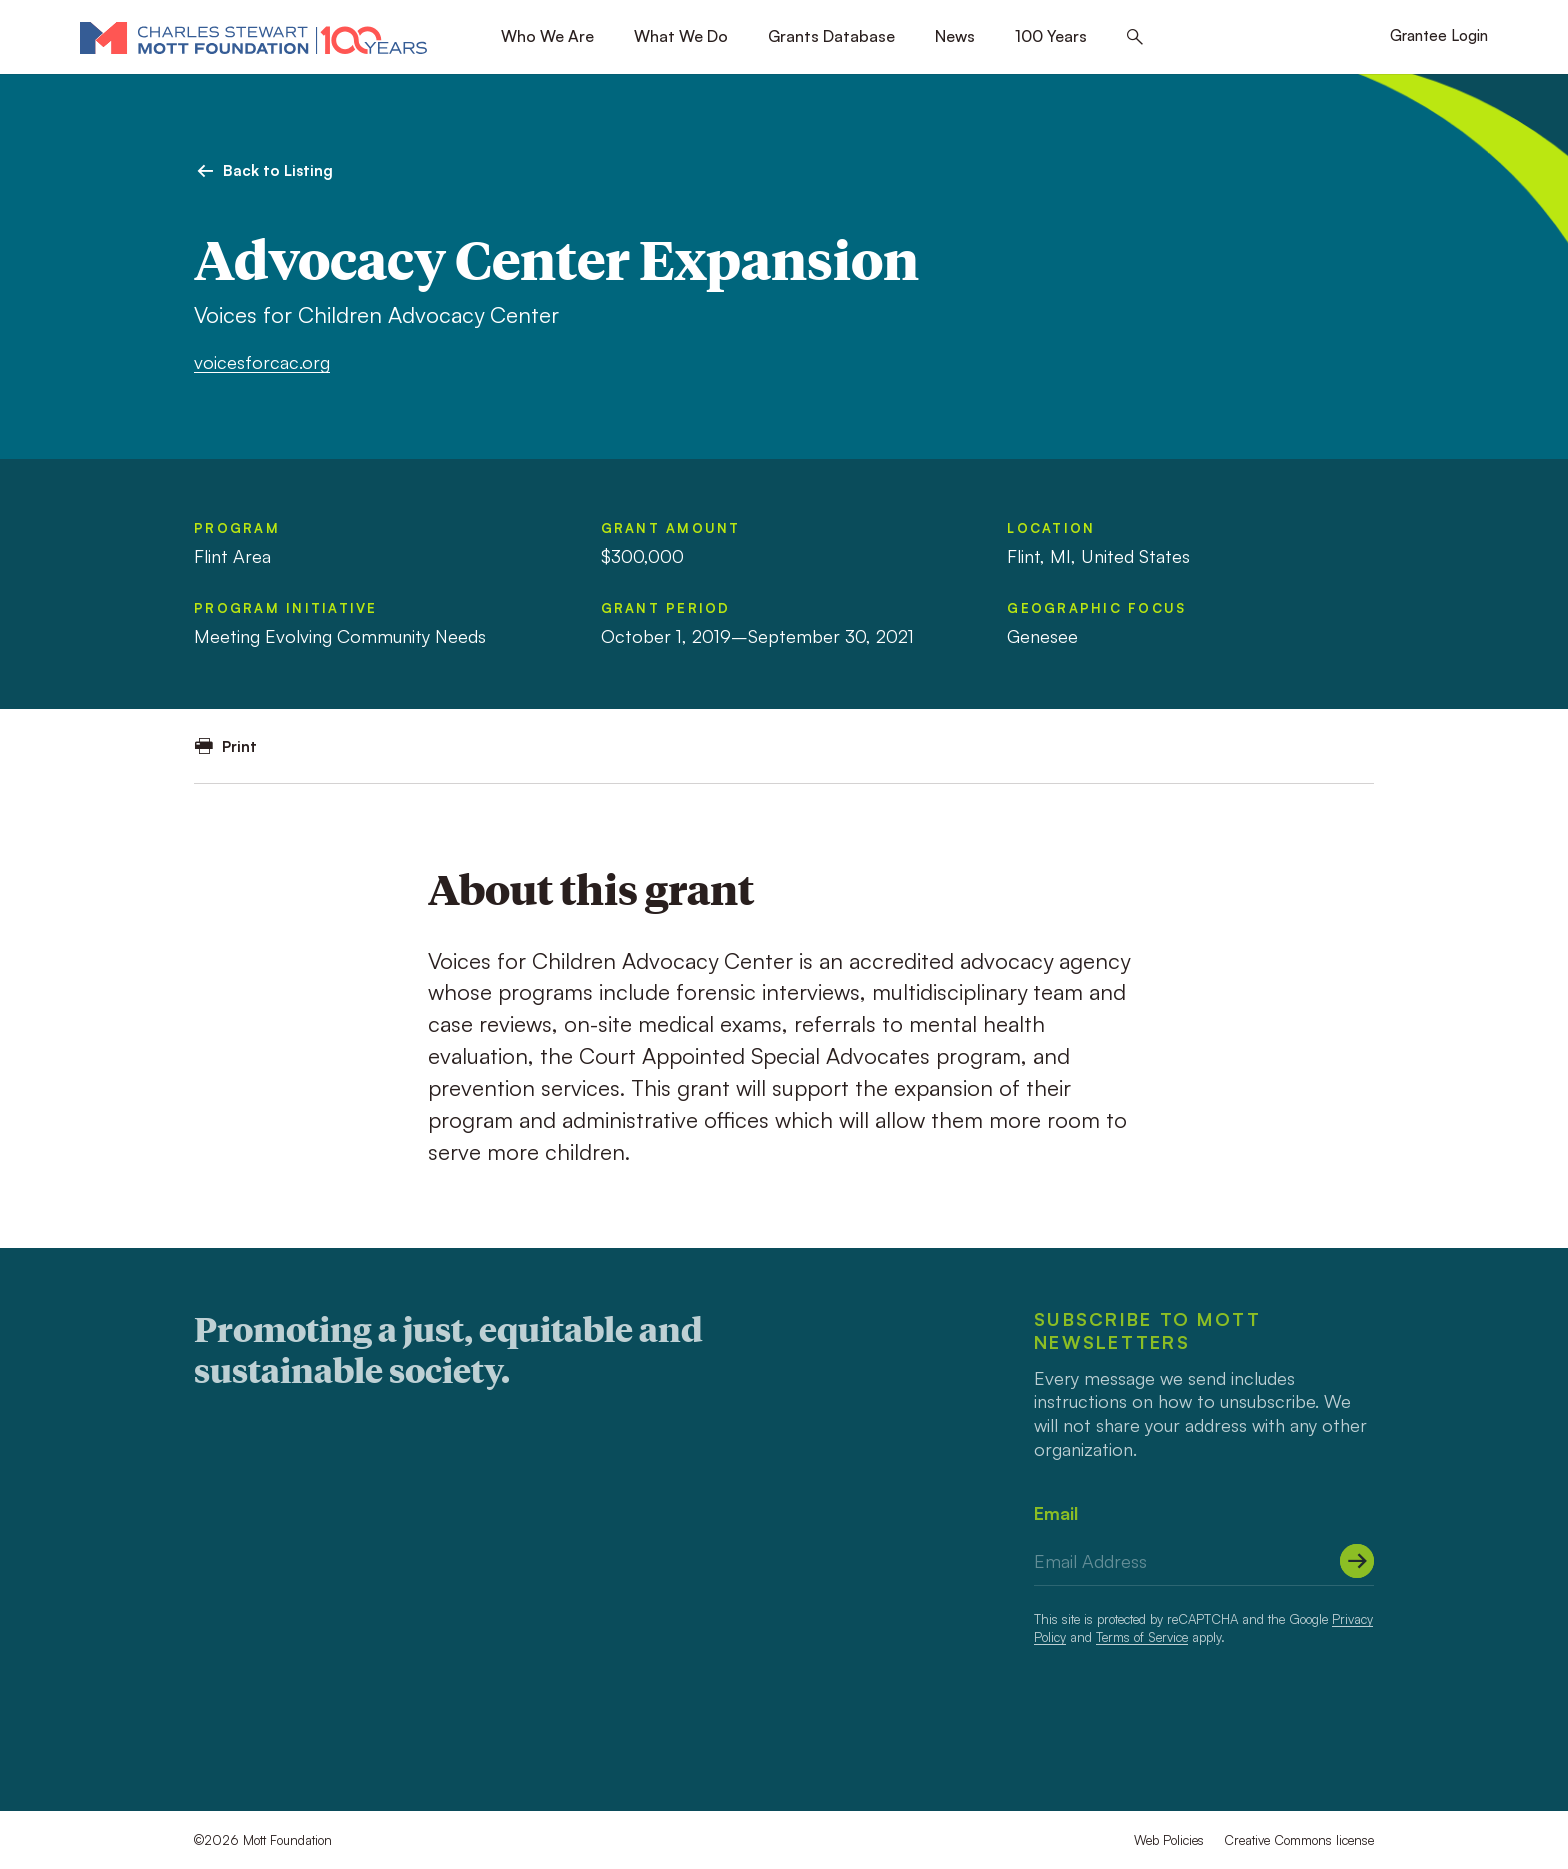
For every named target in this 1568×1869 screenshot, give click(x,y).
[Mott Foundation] (253, 37)
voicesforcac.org (262, 362)
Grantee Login (1439, 35)
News (955, 36)
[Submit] (1357, 1561)
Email (1056, 1513)
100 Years (1051, 36)
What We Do (681, 36)
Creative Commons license (1299, 1840)
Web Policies (1169, 1840)
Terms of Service (1142, 1637)
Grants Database (831, 36)
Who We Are (547, 36)
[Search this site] (1135, 37)
